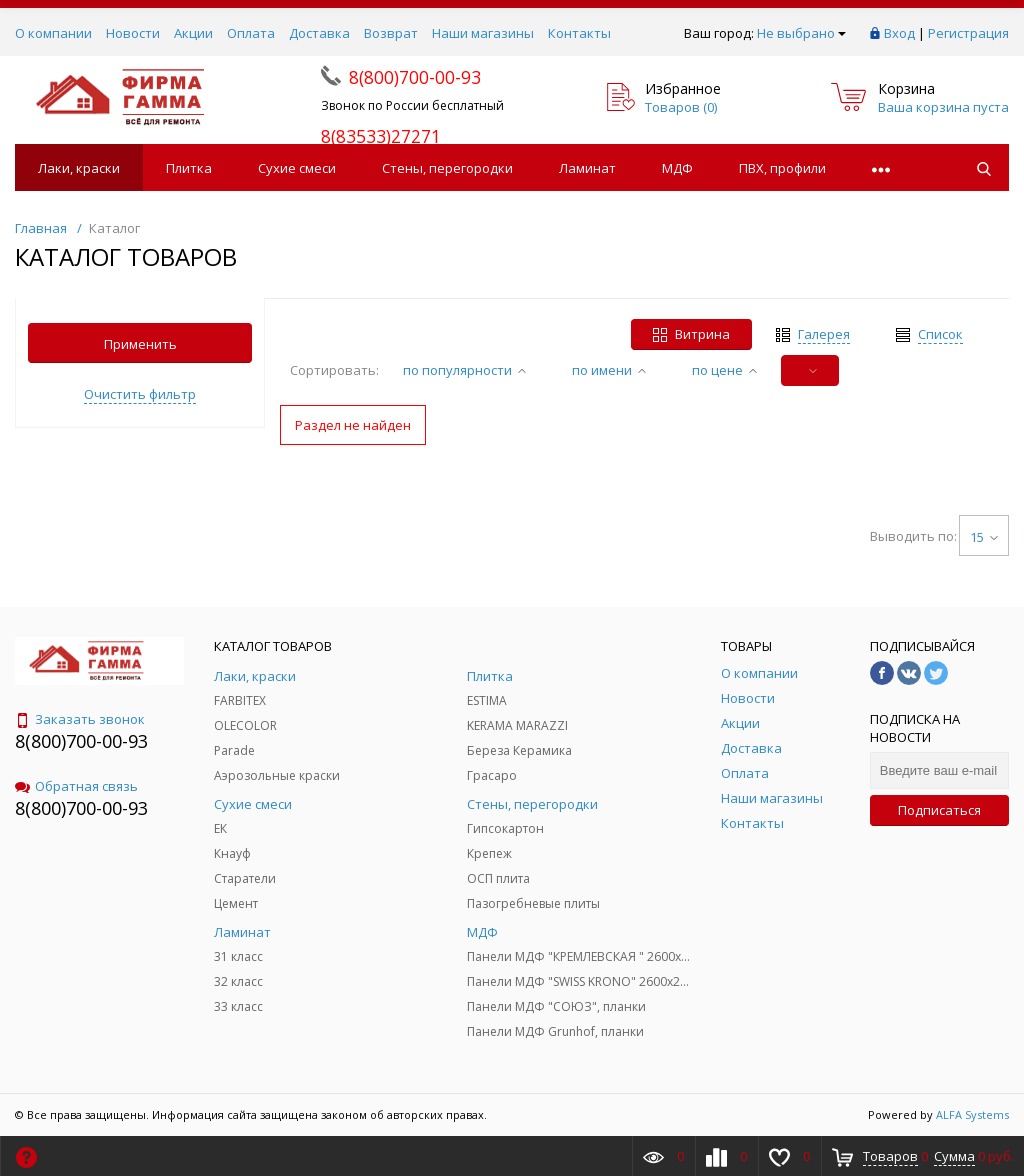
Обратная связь (76, 786)
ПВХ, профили (782, 168)
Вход (899, 33)
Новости (133, 33)
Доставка (319, 33)
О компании (53, 33)
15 (984, 537)
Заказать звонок (80, 719)
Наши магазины (483, 33)
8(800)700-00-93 (81, 741)
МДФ (677, 168)
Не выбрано (801, 33)
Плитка (189, 168)
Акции (193, 33)
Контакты (579, 33)
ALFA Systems (972, 1114)
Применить (140, 344)
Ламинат (587, 168)
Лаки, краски (79, 168)
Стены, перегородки (447, 168)
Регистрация (968, 33)
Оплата (251, 33)
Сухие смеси (297, 168)
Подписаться (939, 810)
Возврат (391, 33)
